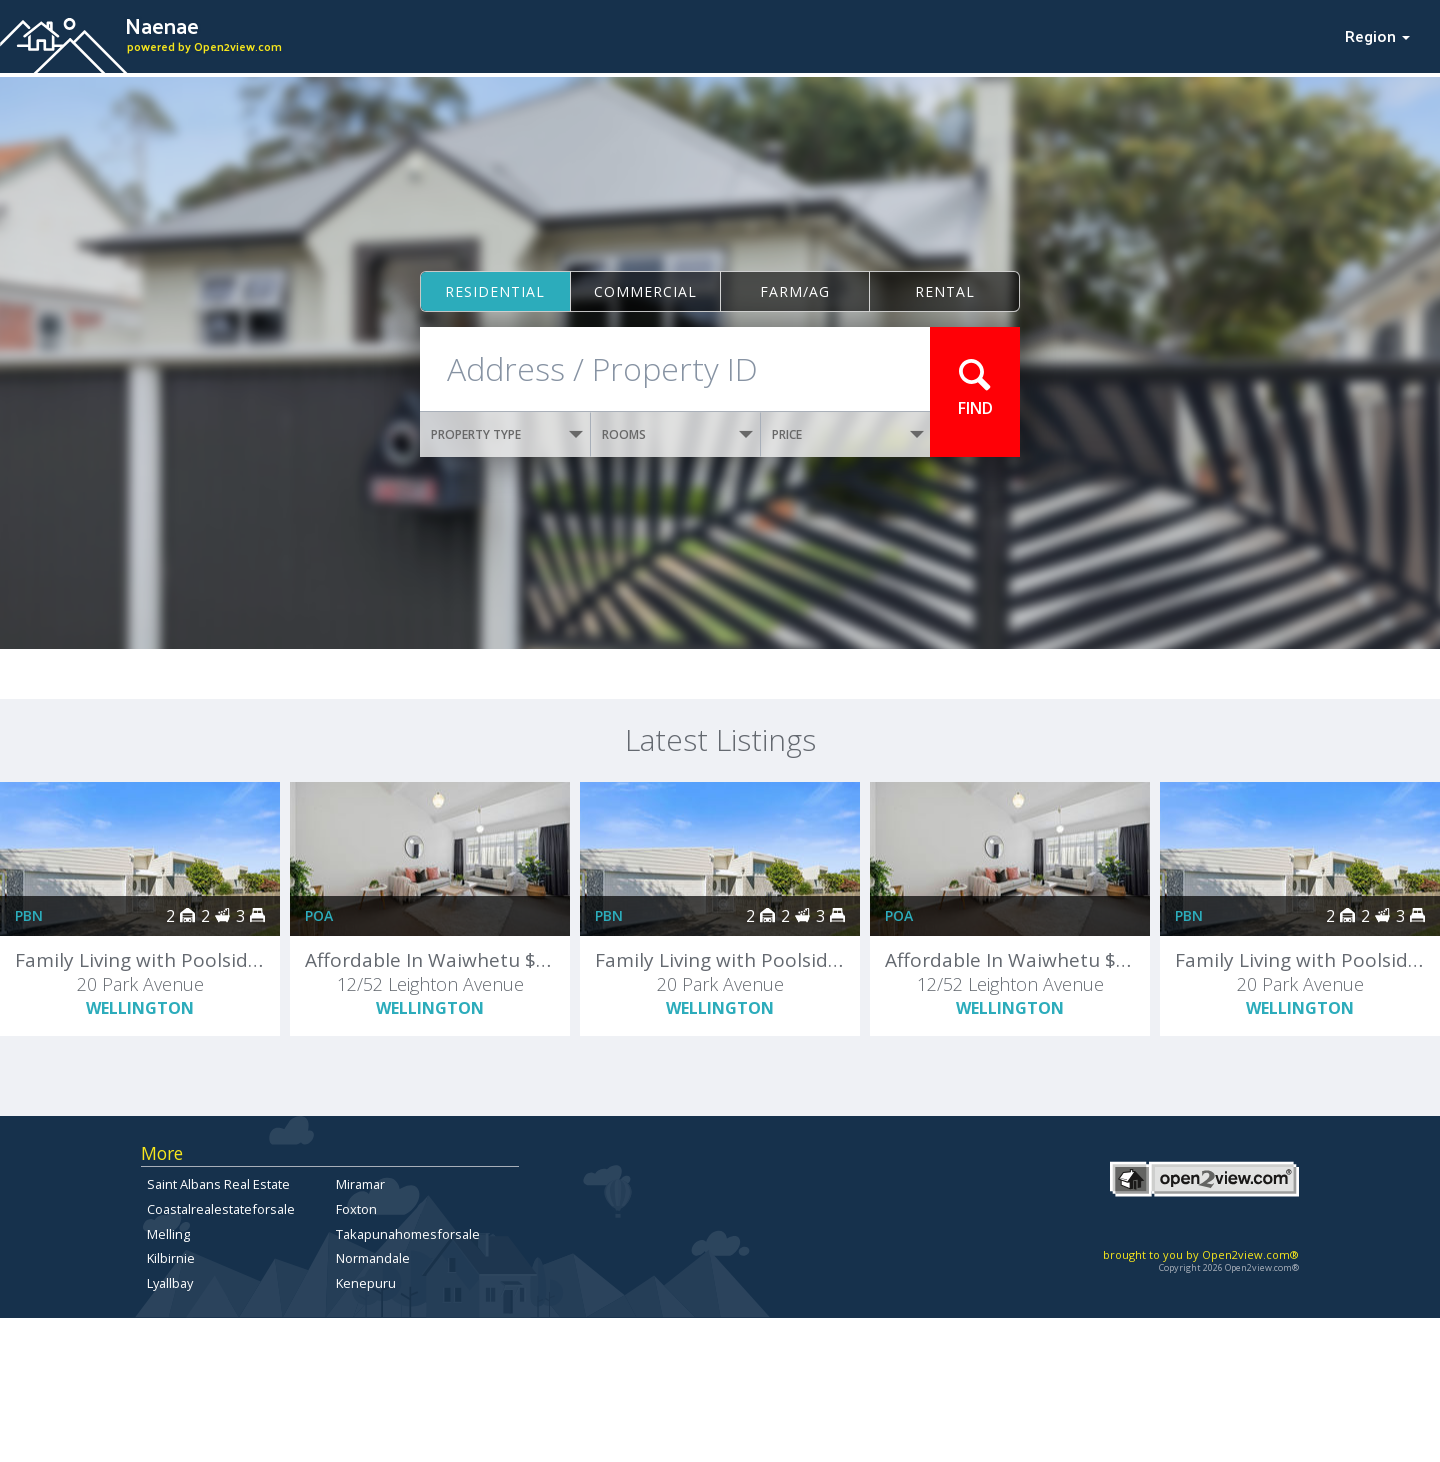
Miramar (360, 1184)
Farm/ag (795, 291)
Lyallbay (170, 1283)
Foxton (356, 1209)
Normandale (373, 1258)
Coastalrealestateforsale (221, 1209)
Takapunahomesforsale (408, 1234)
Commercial (645, 291)
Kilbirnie (171, 1258)
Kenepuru (366, 1283)
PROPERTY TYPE (507, 434)
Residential (495, 291)
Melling (168, 1234)
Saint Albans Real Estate (218, 1184)
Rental (945, 291)
